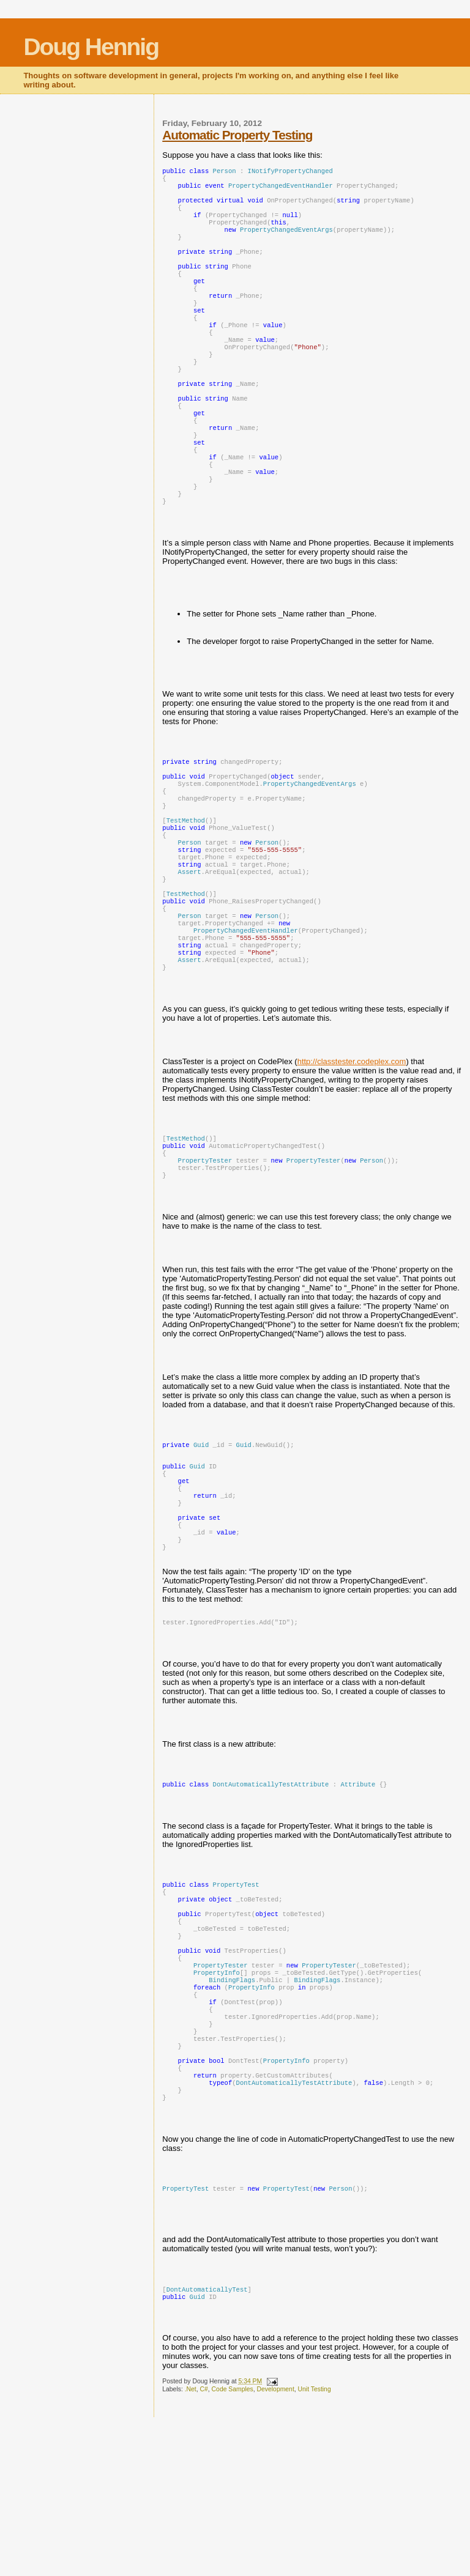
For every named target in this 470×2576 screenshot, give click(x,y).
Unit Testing (314, 2548)
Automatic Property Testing (237, 135)
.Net (190, 2548)
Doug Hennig (91, 47)
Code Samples (232, 2548)
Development (275, 2548)
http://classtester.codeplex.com (351, 1153)
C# (204, 2548)
